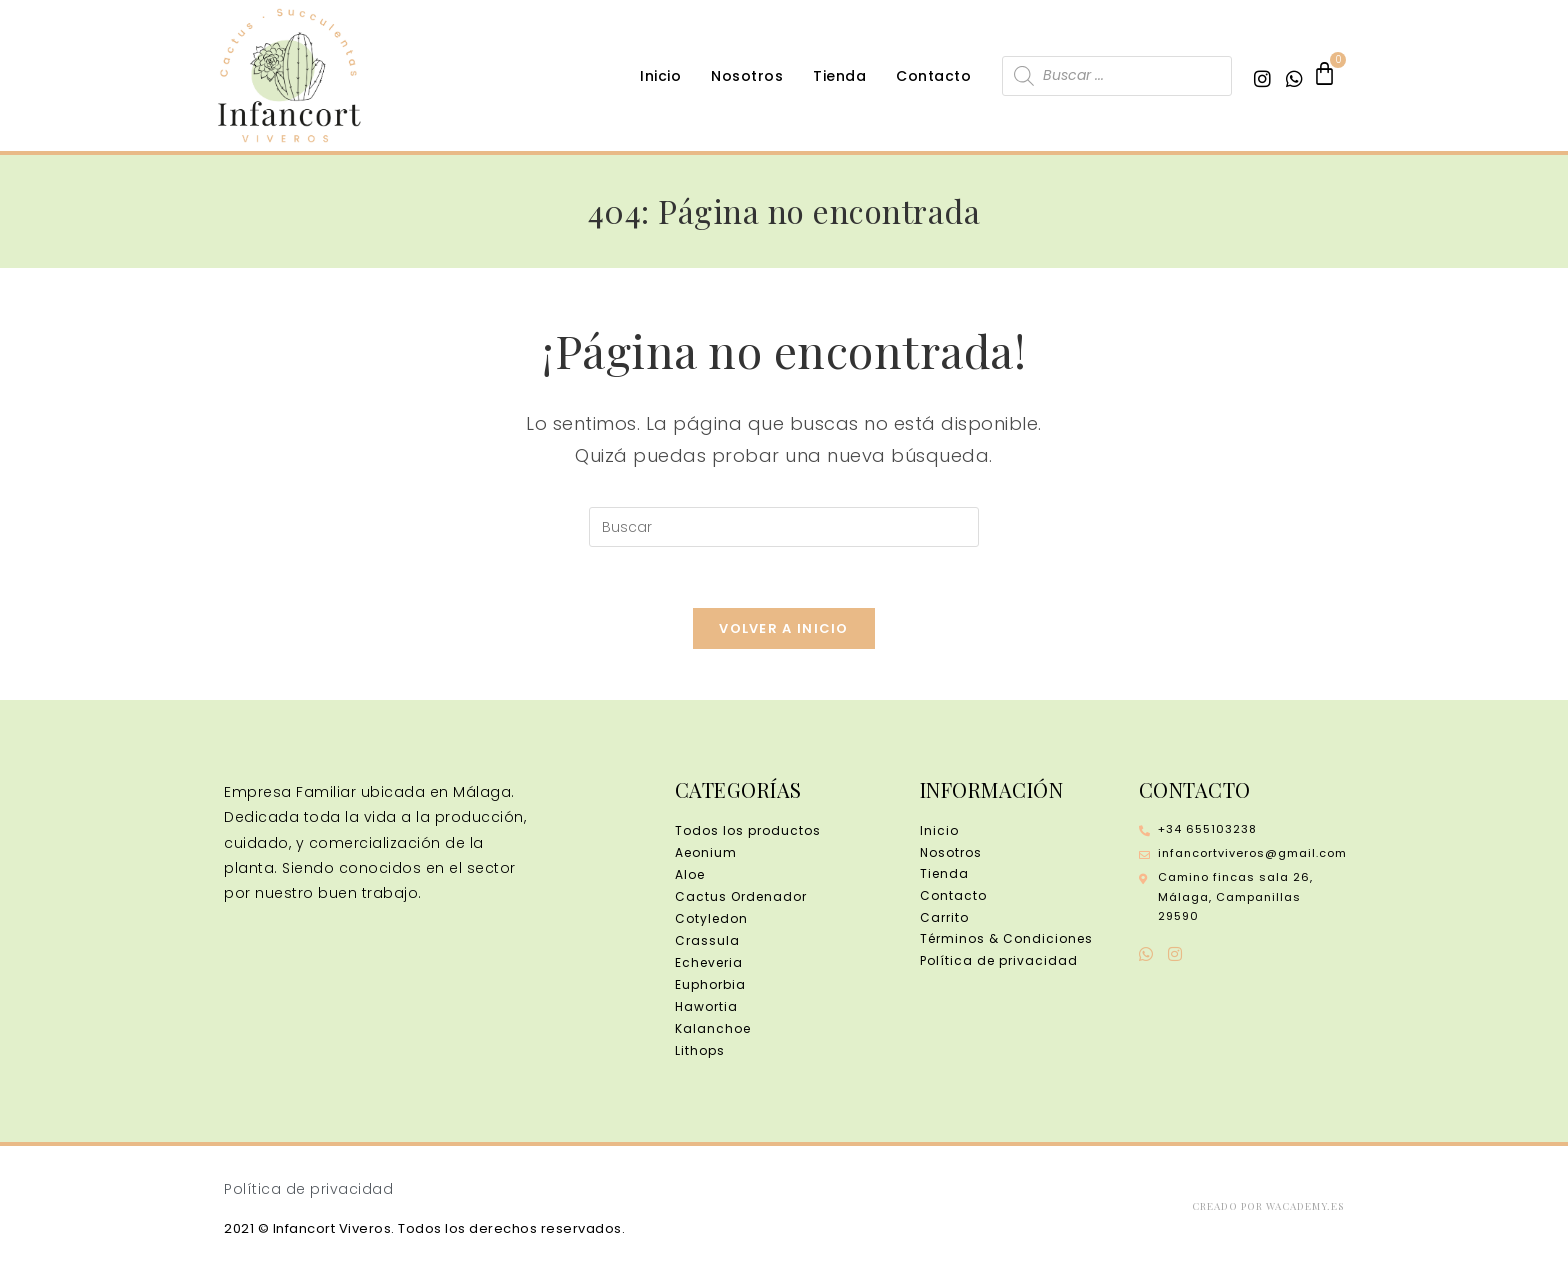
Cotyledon (711, 918)
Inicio (660, 76)
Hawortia (706, 1006)
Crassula (707, 940)
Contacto (933, 76)
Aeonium (706, 852)
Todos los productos (748, 830)
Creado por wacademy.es (1268, 1206)
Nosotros (747, 76)
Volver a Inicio (784, 628)
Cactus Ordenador (741, 896)
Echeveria (709, 962)
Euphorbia (710, 984)
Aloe (690, 874)
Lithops (700, 1050)
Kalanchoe (713, 1028)
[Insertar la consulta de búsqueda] (784, 527)
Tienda (839, 76)
